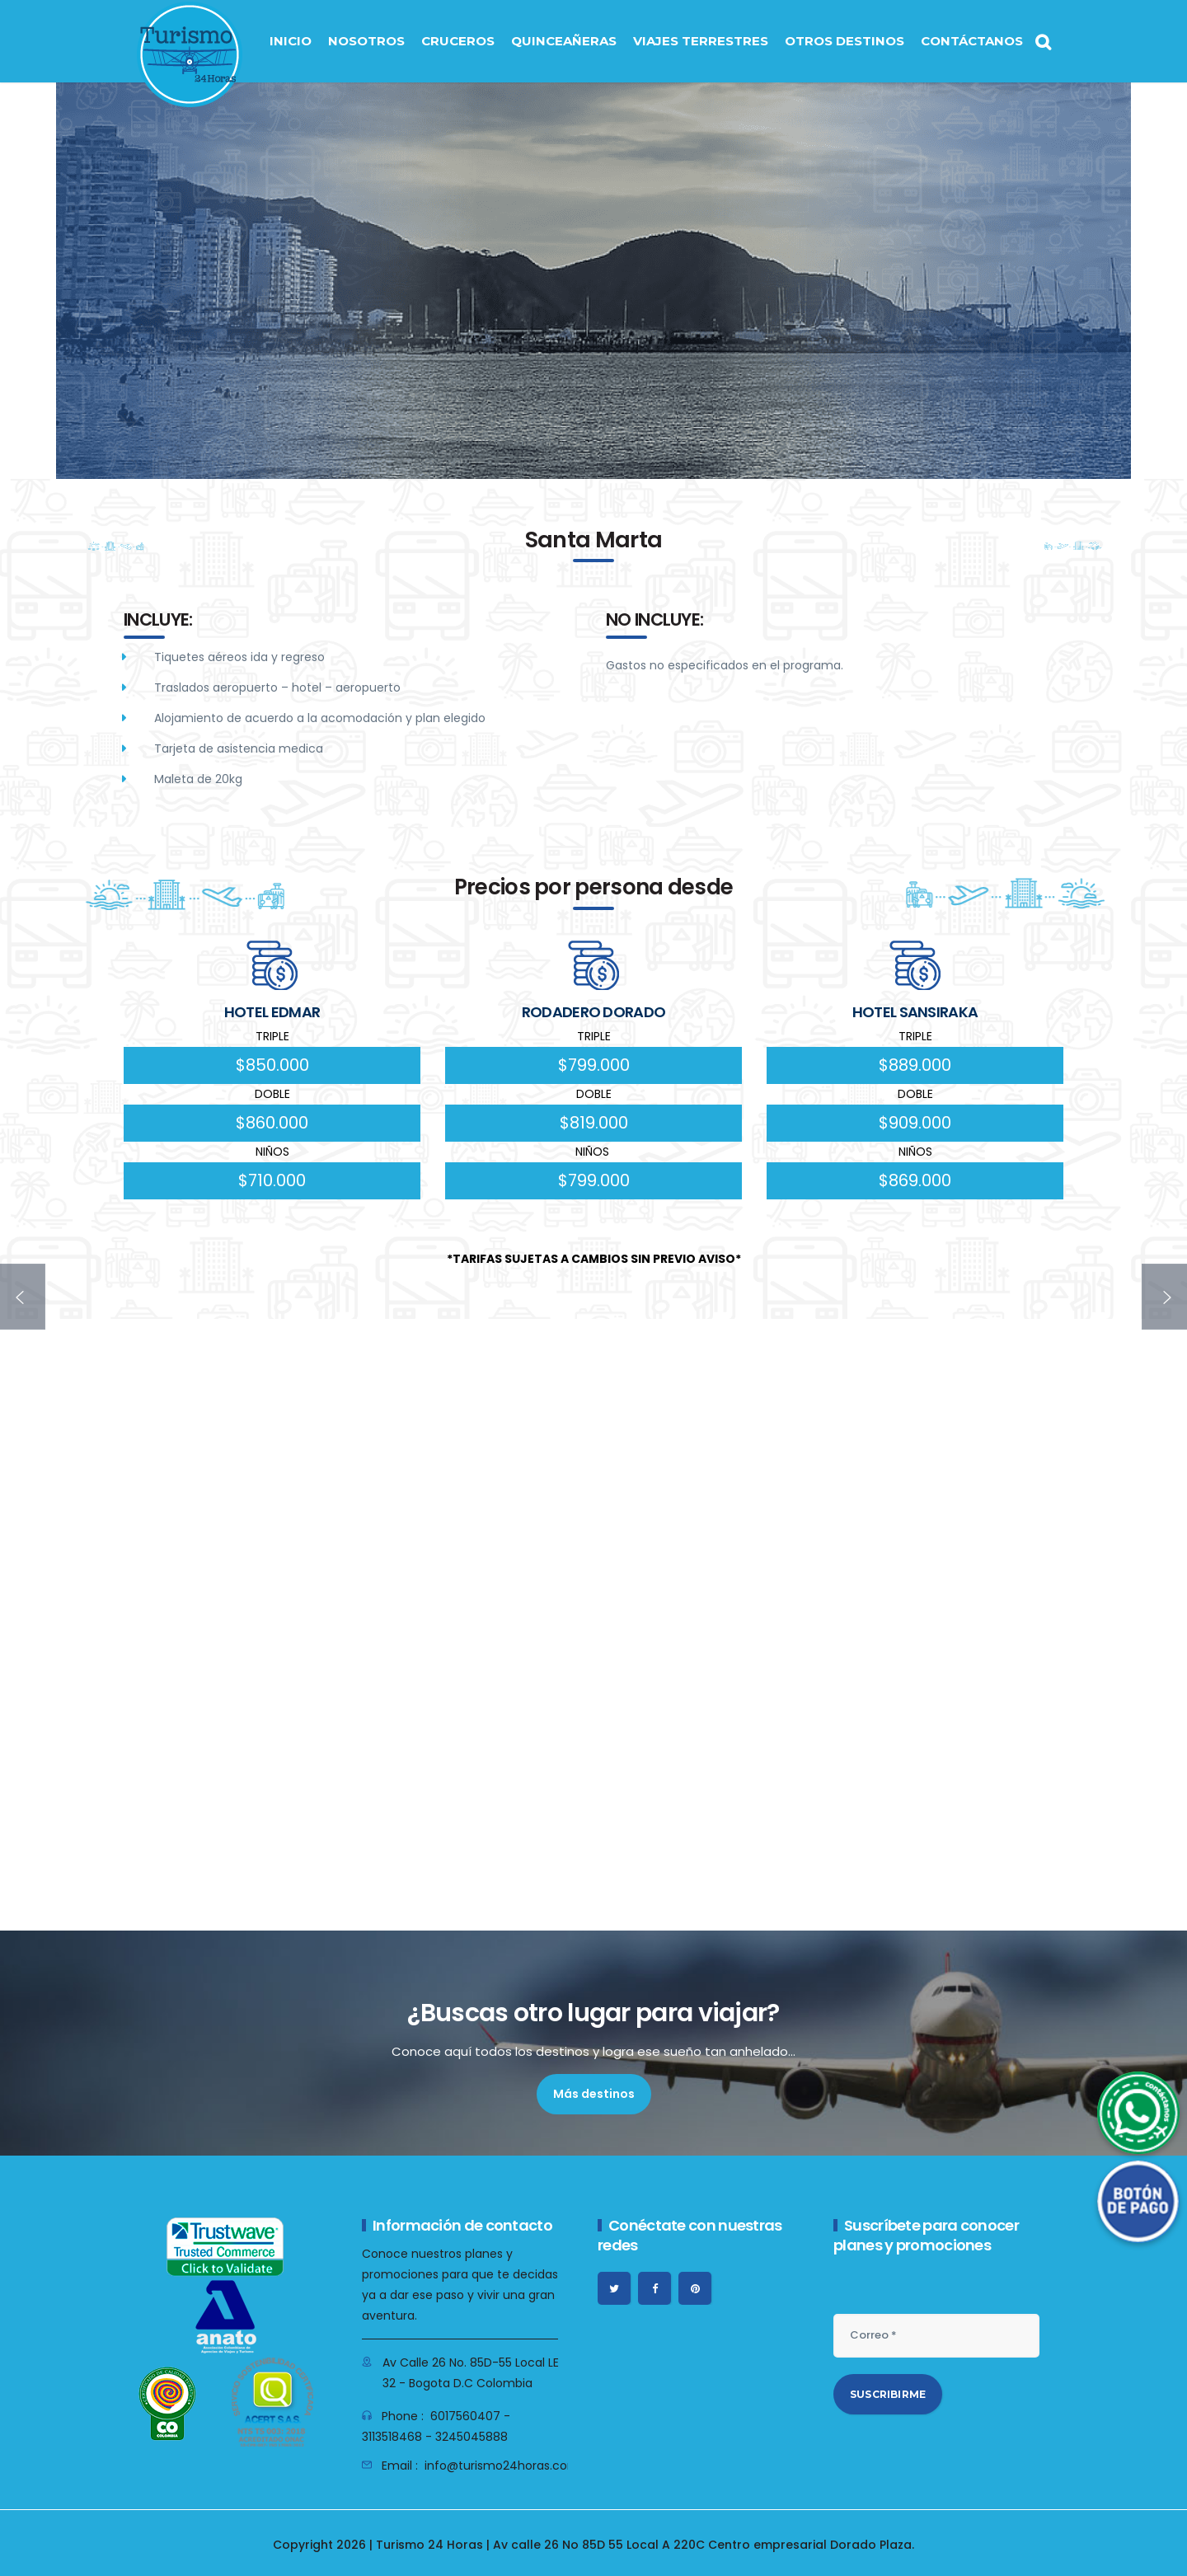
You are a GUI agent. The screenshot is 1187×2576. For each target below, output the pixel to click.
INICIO (291, 41)
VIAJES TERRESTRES (700, 41)
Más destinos (594, 2094)
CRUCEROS (458, 41)
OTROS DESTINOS (844, 41)
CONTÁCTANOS (972, 41)
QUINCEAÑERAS (564, 41)
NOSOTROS (366, 41)
